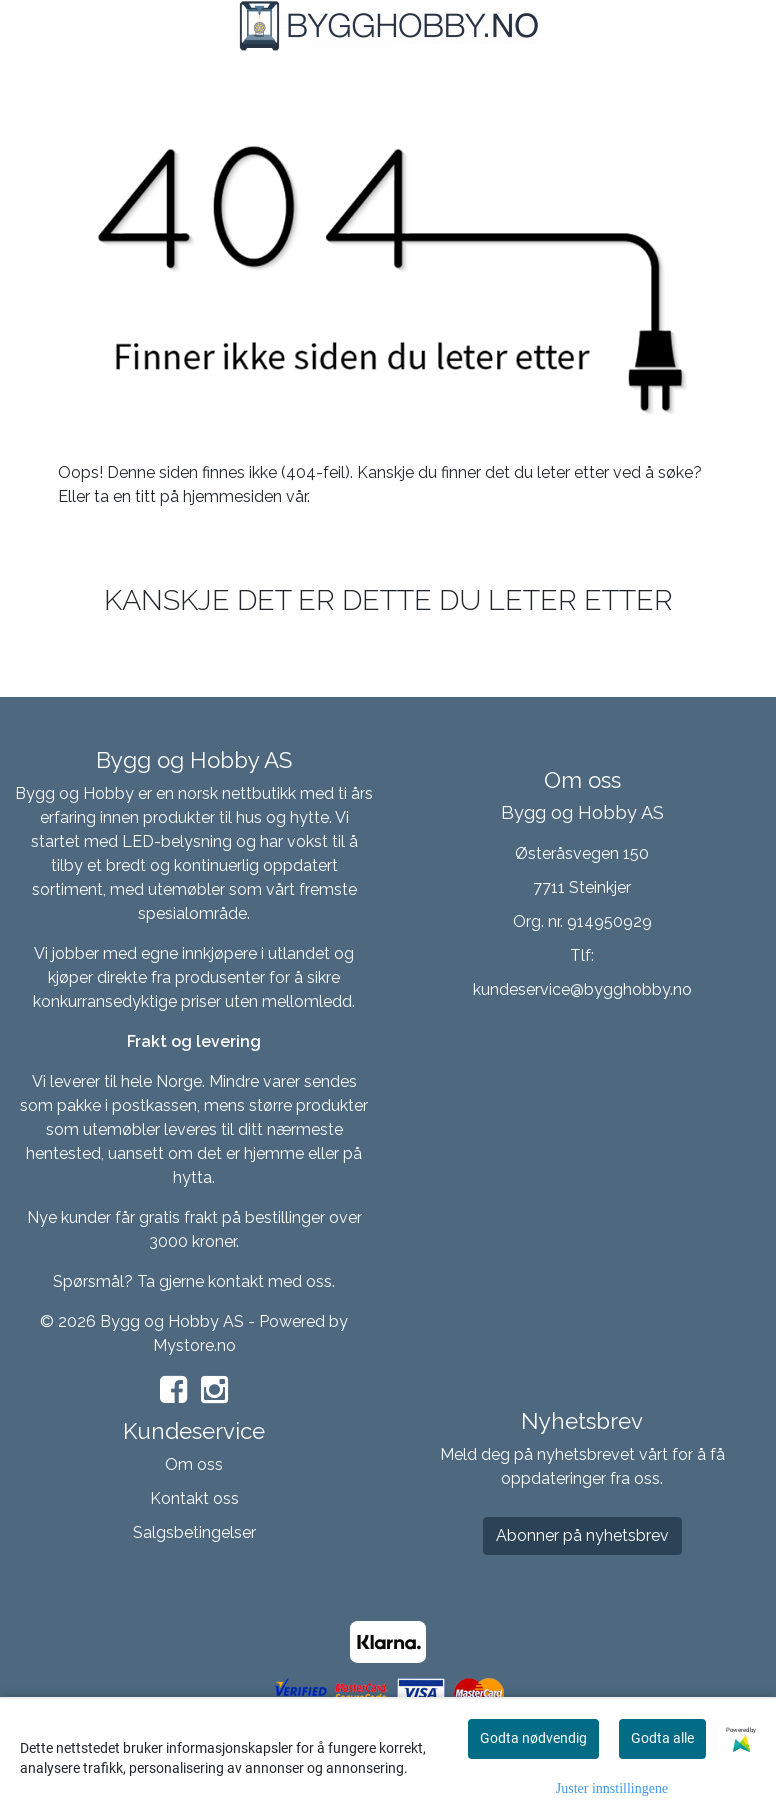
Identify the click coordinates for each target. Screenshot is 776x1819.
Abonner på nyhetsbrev (582, 1535)
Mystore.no (194, 1345)
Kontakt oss (194, 1498)
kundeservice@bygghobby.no (582, 989)
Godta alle (662, 1738)
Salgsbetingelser (194, 1532)
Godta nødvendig (533, 1738)
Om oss (194, 1464)
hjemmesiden (232, 496)
